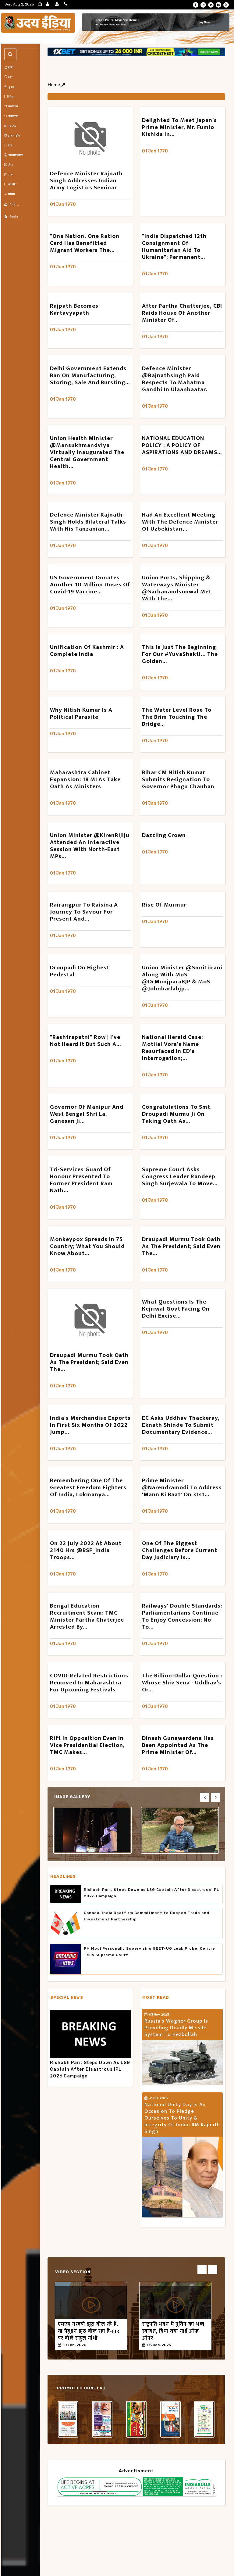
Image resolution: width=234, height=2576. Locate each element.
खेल (8, 165)
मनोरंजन (11, 106)
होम (8, 67)
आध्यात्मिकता (13, 155)
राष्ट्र (8, 145)
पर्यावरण (11, 116)
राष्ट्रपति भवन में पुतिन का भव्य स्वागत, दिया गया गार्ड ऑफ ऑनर (173, 2331)
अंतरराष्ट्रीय (12, 135)
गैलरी (11, 205)
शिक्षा (9, 96)
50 (95, 2345)
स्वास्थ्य (10, 125)
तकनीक (10, 184)
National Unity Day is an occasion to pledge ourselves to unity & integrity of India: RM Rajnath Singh (182, 2118)
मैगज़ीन (13, 217)
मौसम (9, 194)
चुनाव (9, 86)
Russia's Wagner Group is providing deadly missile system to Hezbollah (176, 2028)
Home (56, 85)
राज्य (8, 174)
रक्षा (8, 77)
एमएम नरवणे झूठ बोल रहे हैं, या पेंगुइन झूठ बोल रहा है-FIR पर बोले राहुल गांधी (88, 2331)
